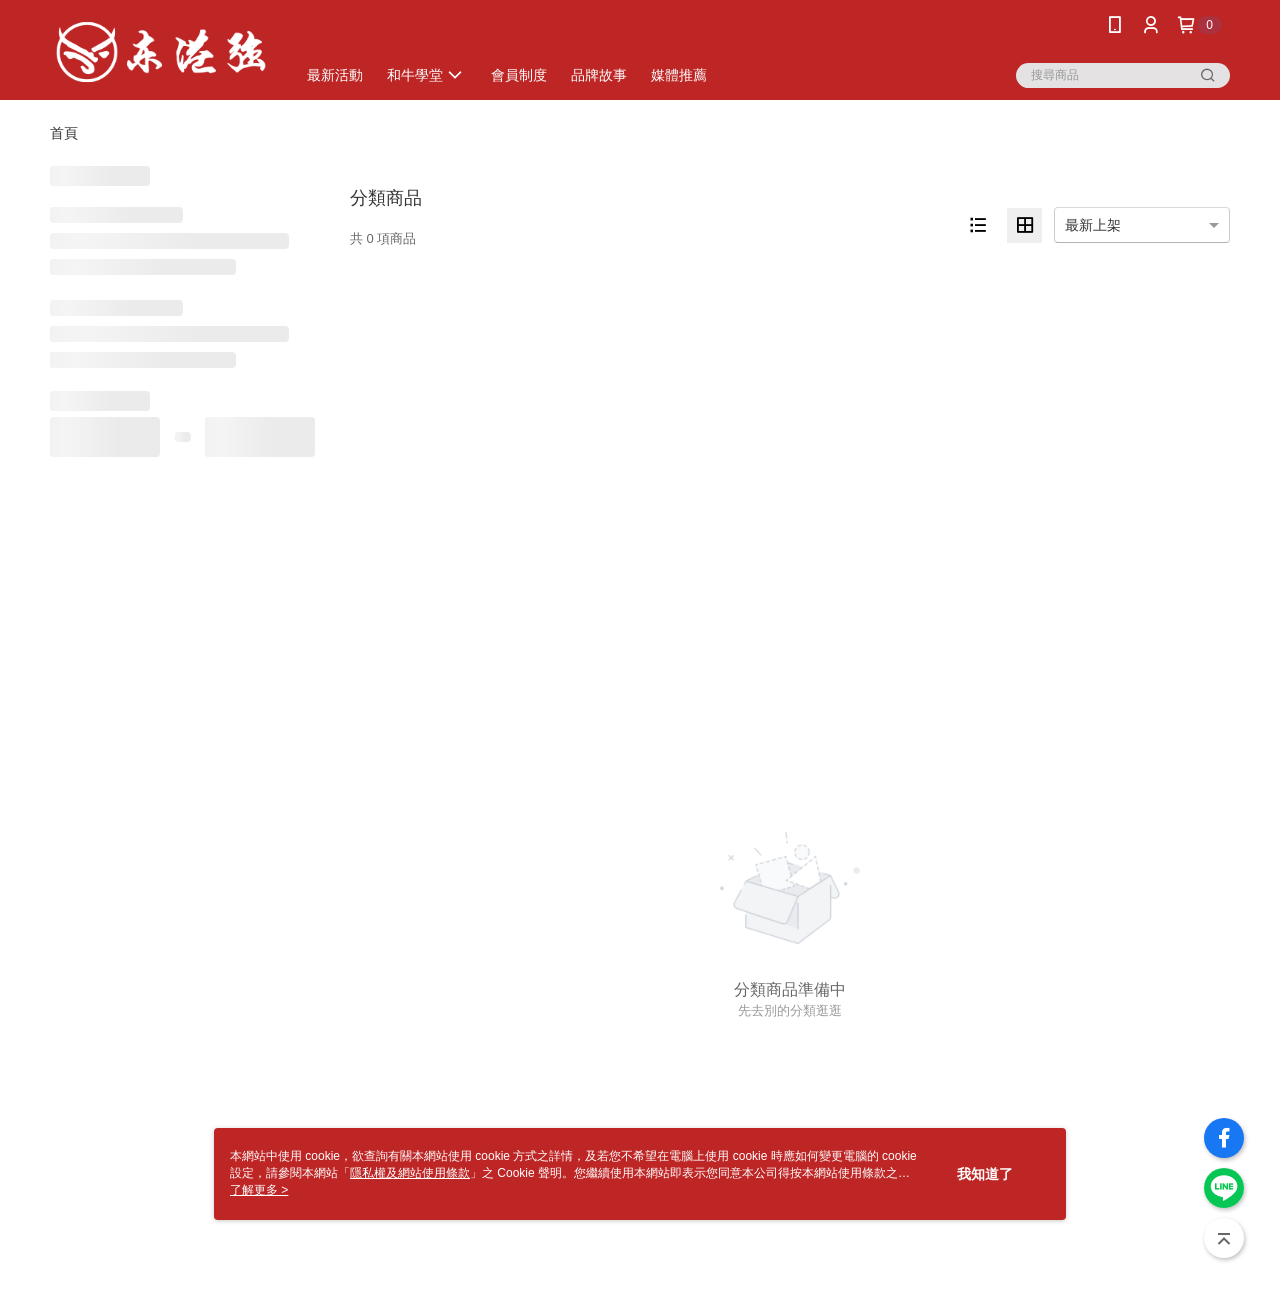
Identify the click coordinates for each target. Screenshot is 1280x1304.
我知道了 (985, 1174)
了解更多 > (259, 1190)
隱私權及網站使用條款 (410, 1173)
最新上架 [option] (1093, 225)
